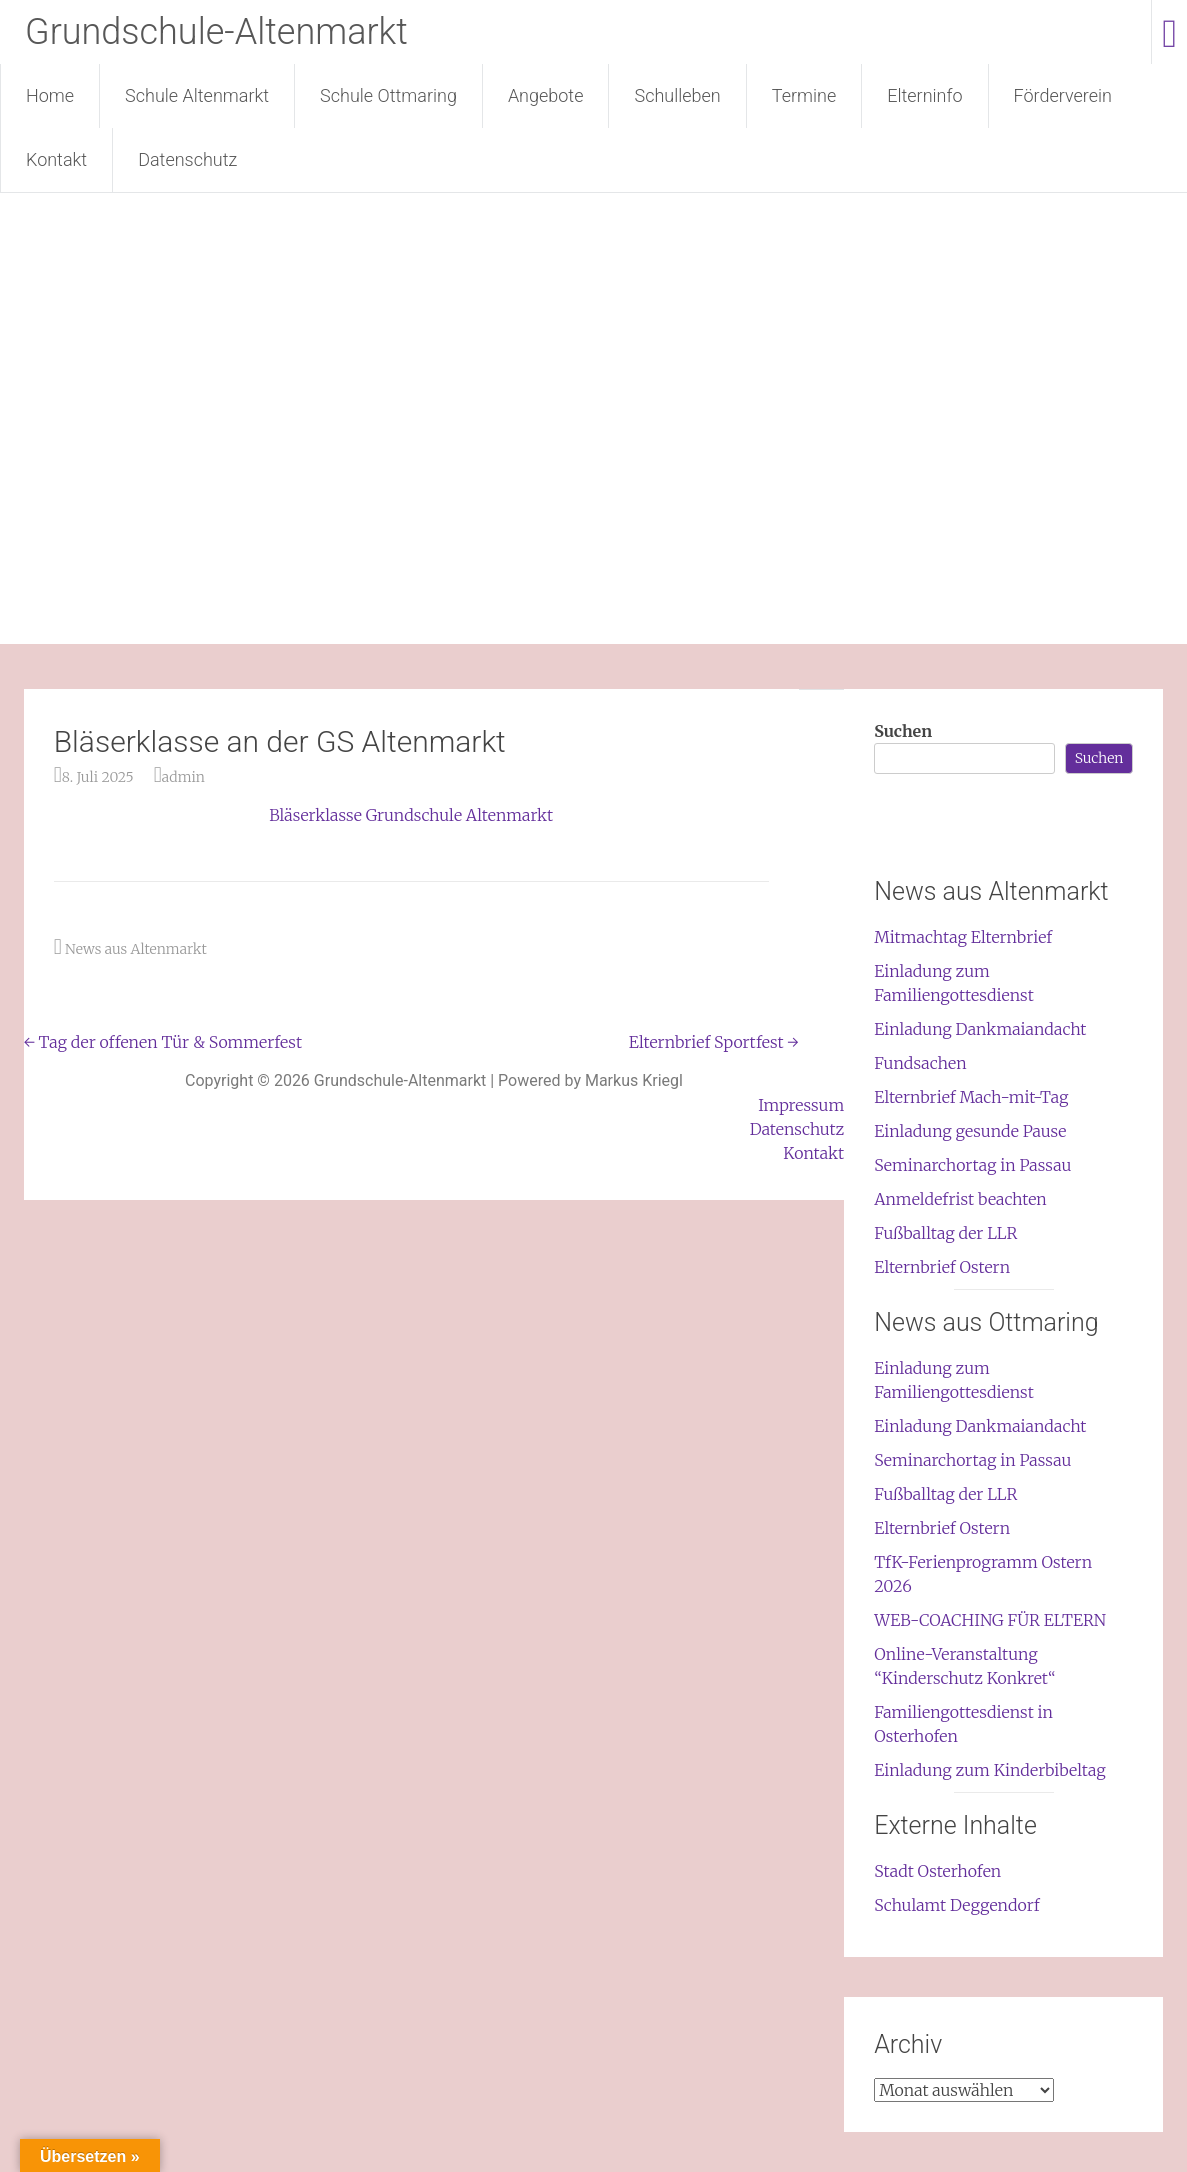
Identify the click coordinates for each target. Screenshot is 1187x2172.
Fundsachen (920, 1063)
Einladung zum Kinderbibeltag (990, 1770)
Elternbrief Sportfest (714, 1042)
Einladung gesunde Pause (970, 1131)
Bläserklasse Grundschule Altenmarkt (411, 815)
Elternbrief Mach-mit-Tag (971, 1097)
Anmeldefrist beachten (960, 1199)
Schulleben (677, 95)
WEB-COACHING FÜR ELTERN (990, 1620)
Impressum (801, 1105)
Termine (804, 95)
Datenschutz (187, 159)
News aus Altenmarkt (136, 949)
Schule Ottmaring (388, 95)
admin (183, 777)
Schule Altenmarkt (197, 95)
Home (50, 95)
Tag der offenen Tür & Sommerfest (163, 1042)
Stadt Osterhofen (937, 1871)
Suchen (903, 731)
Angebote (546, 95)
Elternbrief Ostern (942, 1267)
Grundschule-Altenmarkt (216, 32)
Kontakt (56, 159)
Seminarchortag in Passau (972, 1165)
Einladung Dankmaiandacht (980, 1029)
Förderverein (1063, 95)
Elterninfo (924, 95)
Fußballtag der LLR (945, 1233)
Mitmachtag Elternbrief (963, 937)
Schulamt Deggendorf (956, 1905)
